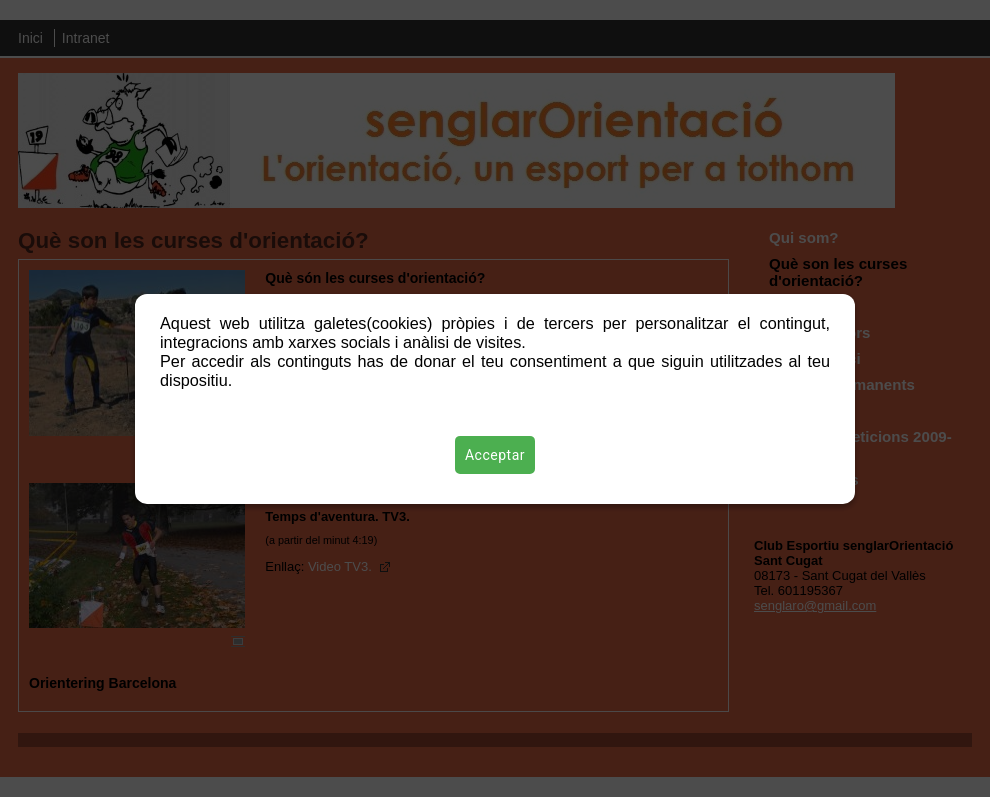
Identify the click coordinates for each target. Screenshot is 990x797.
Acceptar (495, 455)
